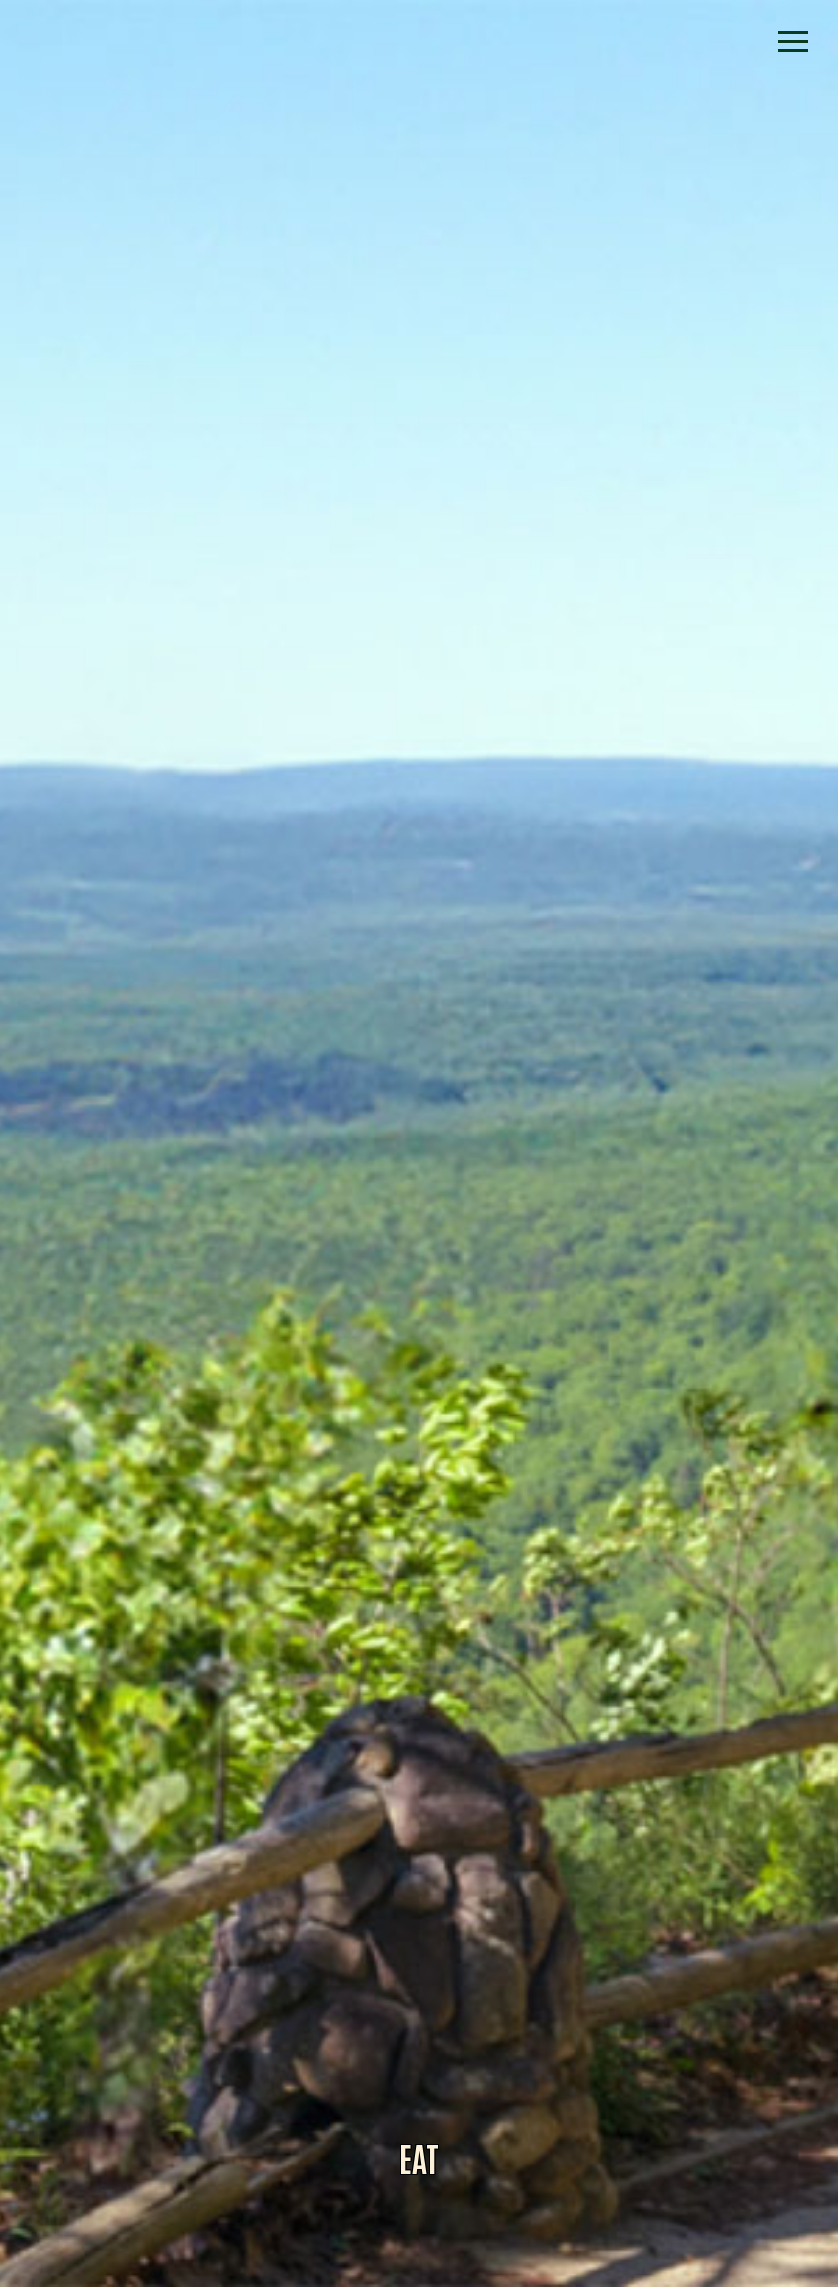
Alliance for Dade (419, 1166)
